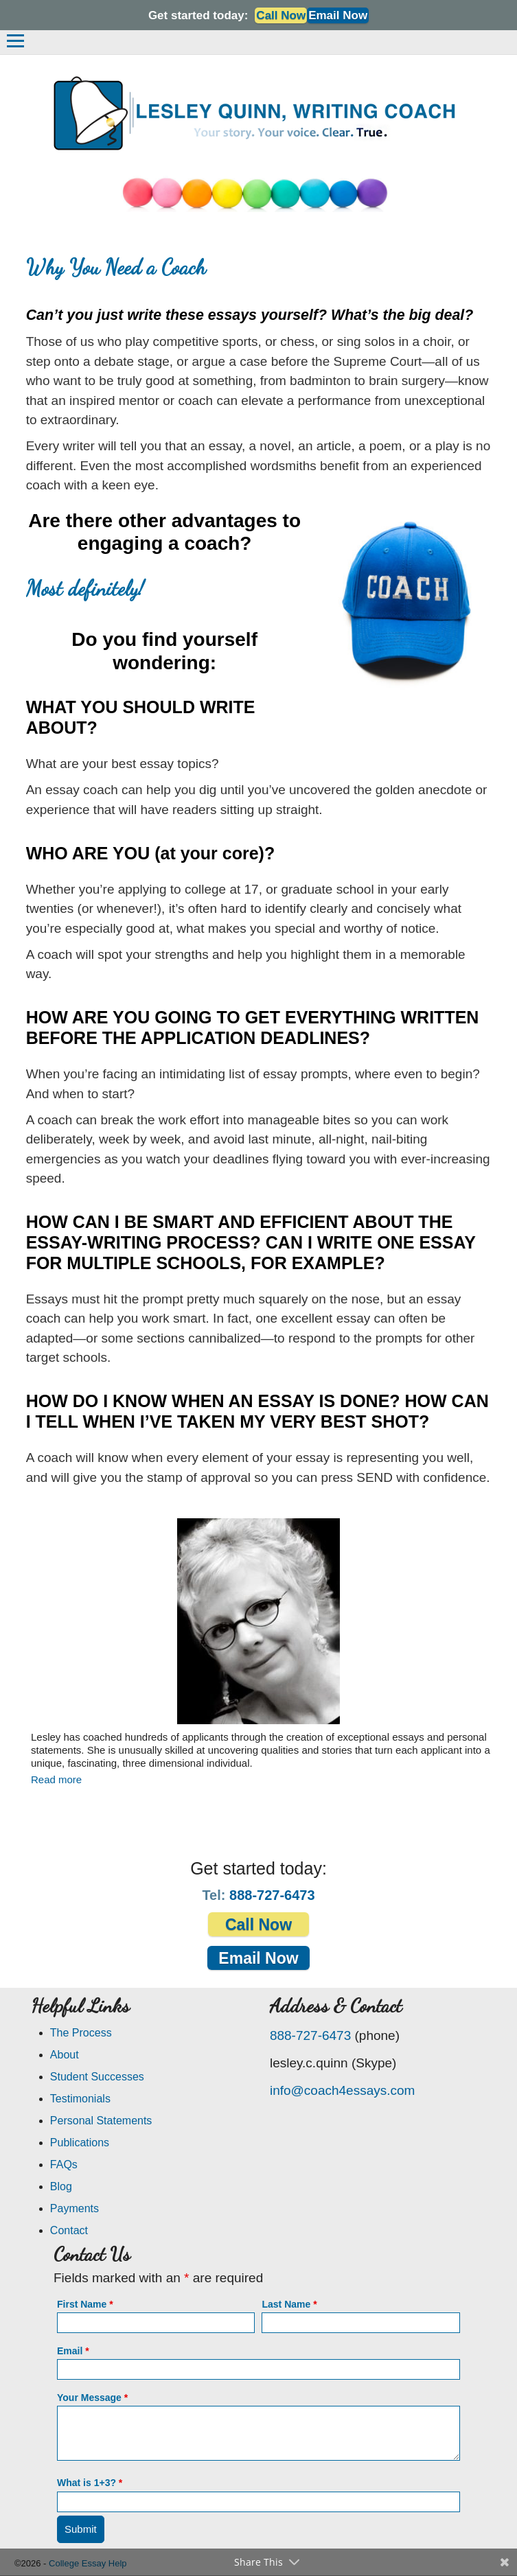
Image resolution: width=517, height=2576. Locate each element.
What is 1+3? (89, 2482)
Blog (61, 2186)
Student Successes (97, 2076)
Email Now (337, 15)
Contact (69, 2230)
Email (73, 2350)
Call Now (281, 15)
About (64, 2055)
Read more (56, 1779)
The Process (81, 2033)
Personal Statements (101, 2120)
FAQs (64, 2164)
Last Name (289, 2304)
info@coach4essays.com (342, 2090)
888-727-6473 (272, 1895)
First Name (85, 2304)
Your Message (92, 2397)
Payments (74, 2208)
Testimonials (80, 2098)
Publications (79, 2142)
